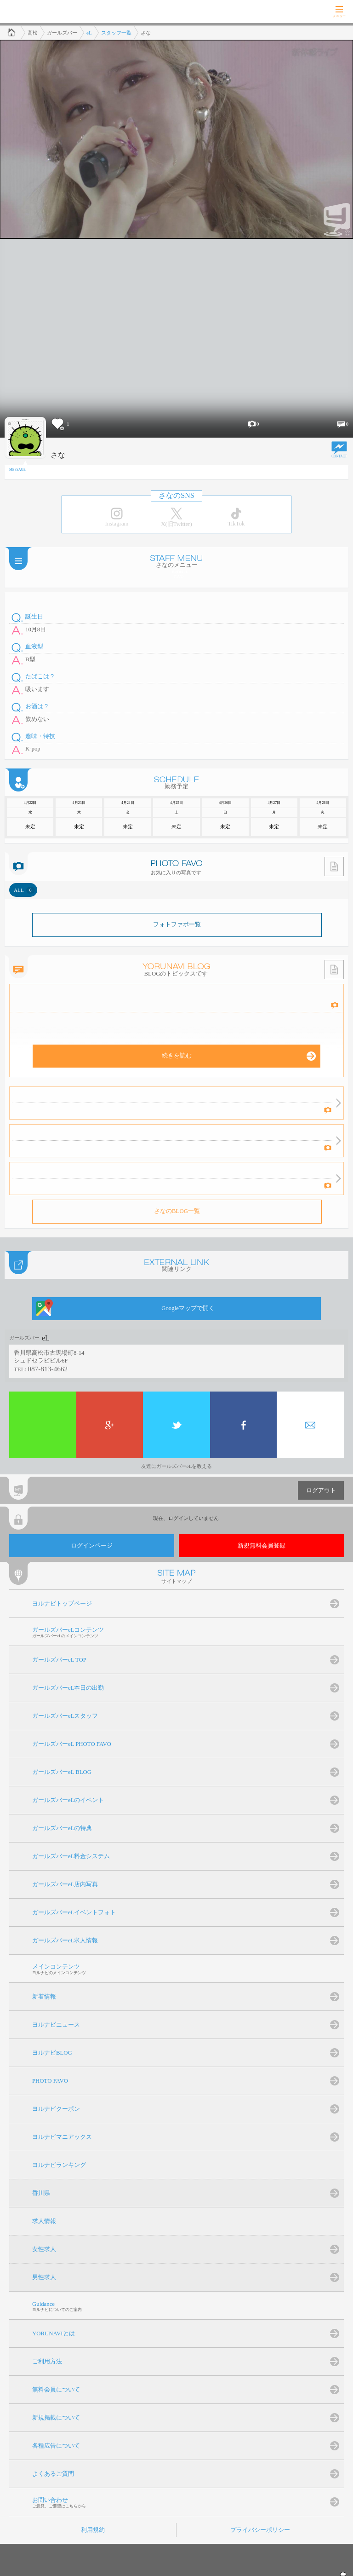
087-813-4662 (48, 1369)
